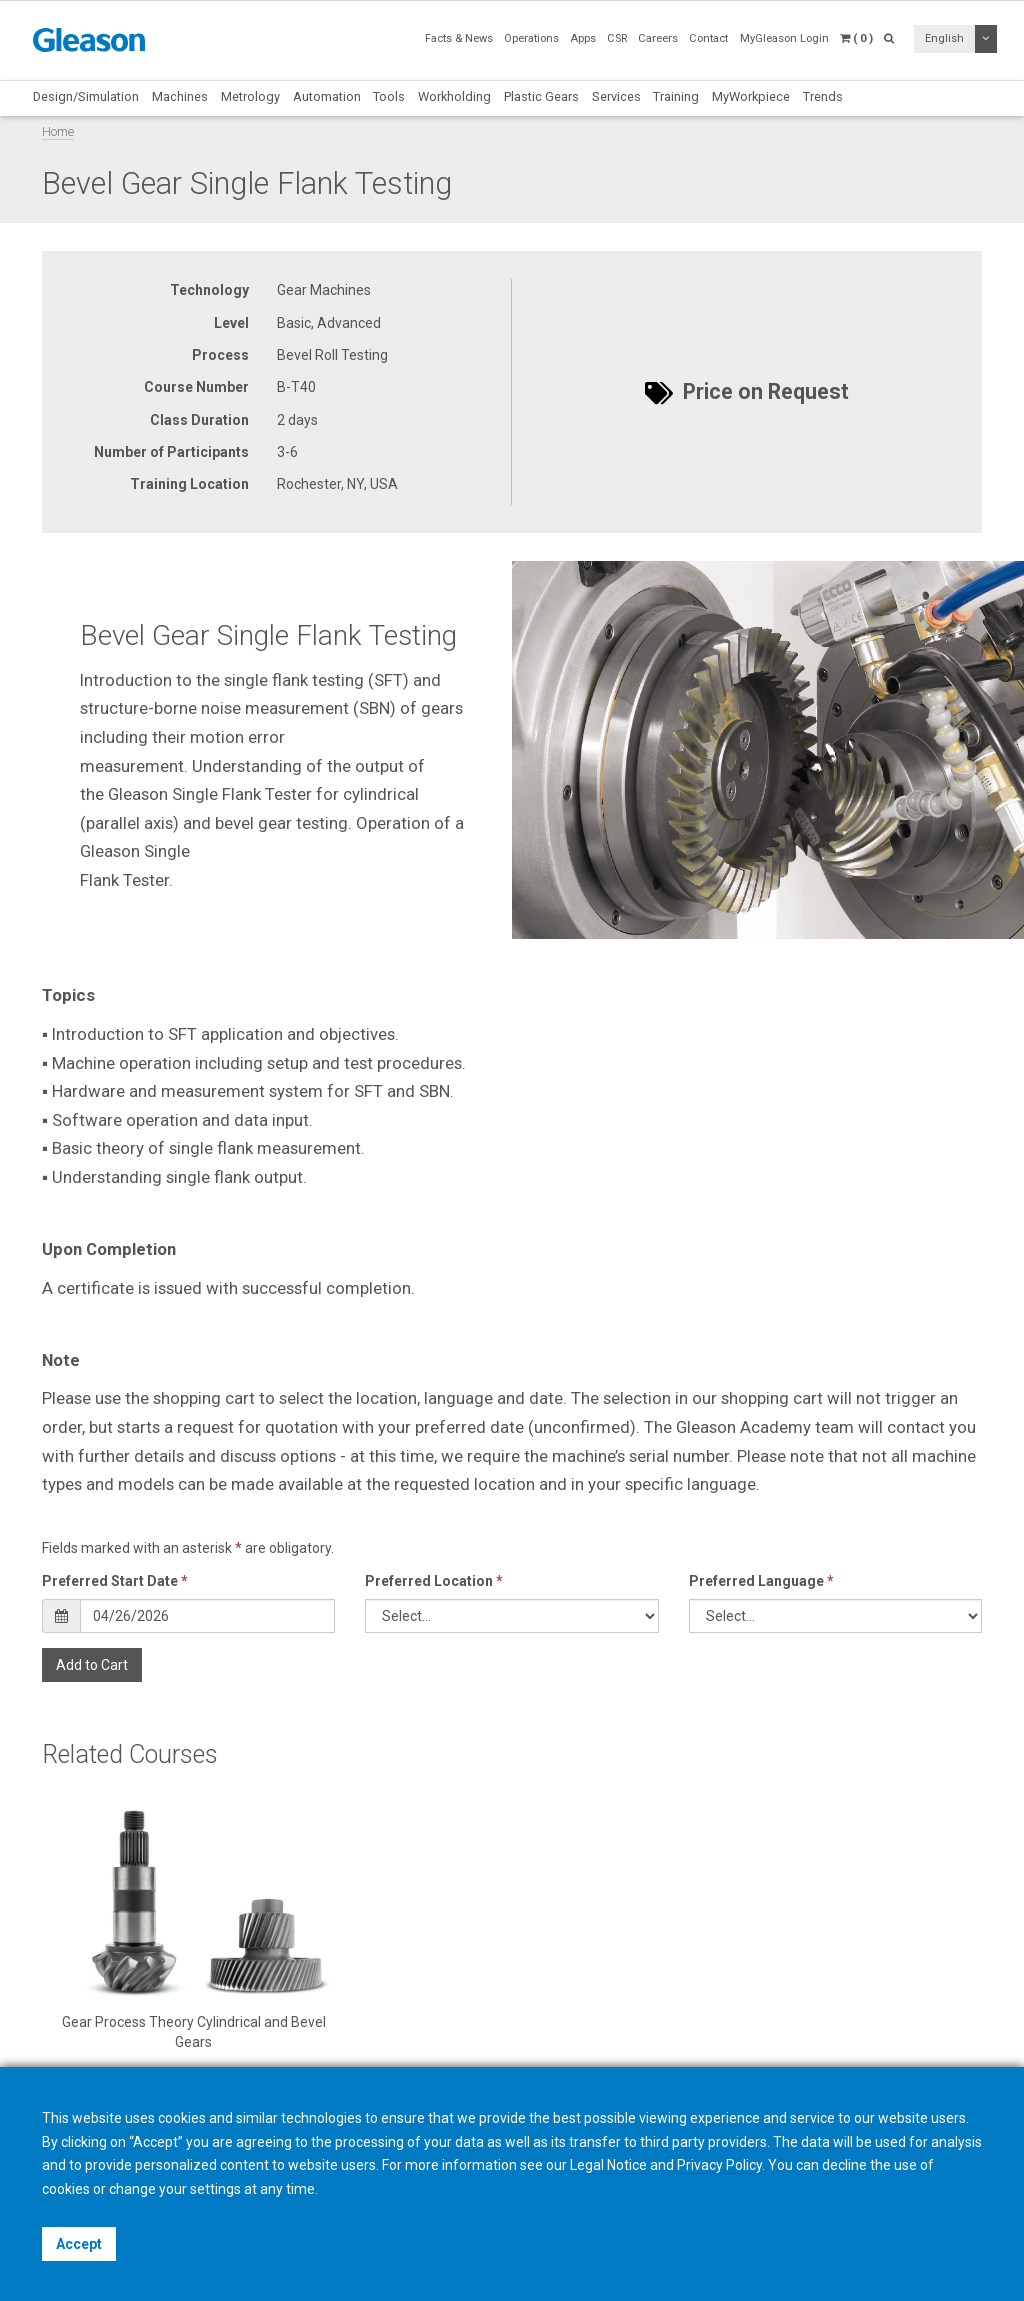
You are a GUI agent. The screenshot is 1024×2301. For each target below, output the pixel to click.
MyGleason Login (784, 38)
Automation (327, 96)
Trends (823, 96)
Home (58, 131)
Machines (180, 96)
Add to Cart (92, 1665)
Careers (658, 38)
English (944, 38)
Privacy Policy (719, 2165)
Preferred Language (761, 1581)
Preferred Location (434, 1581)
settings (215, 2189)
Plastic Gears (541, 96)
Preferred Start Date (115, 1581)
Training (676, 96)
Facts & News (459, 38)
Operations (531, 38)
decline (844, 2165)
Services (616, 96)
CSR (617, 38)
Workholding (454, 96)
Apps (583, 38)
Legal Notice (608, 2165)
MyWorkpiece (751, 96)
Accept (79, 2244)
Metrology (250, 96)
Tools (389, 96)
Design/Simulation (86, 96)
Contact (708, 38)
